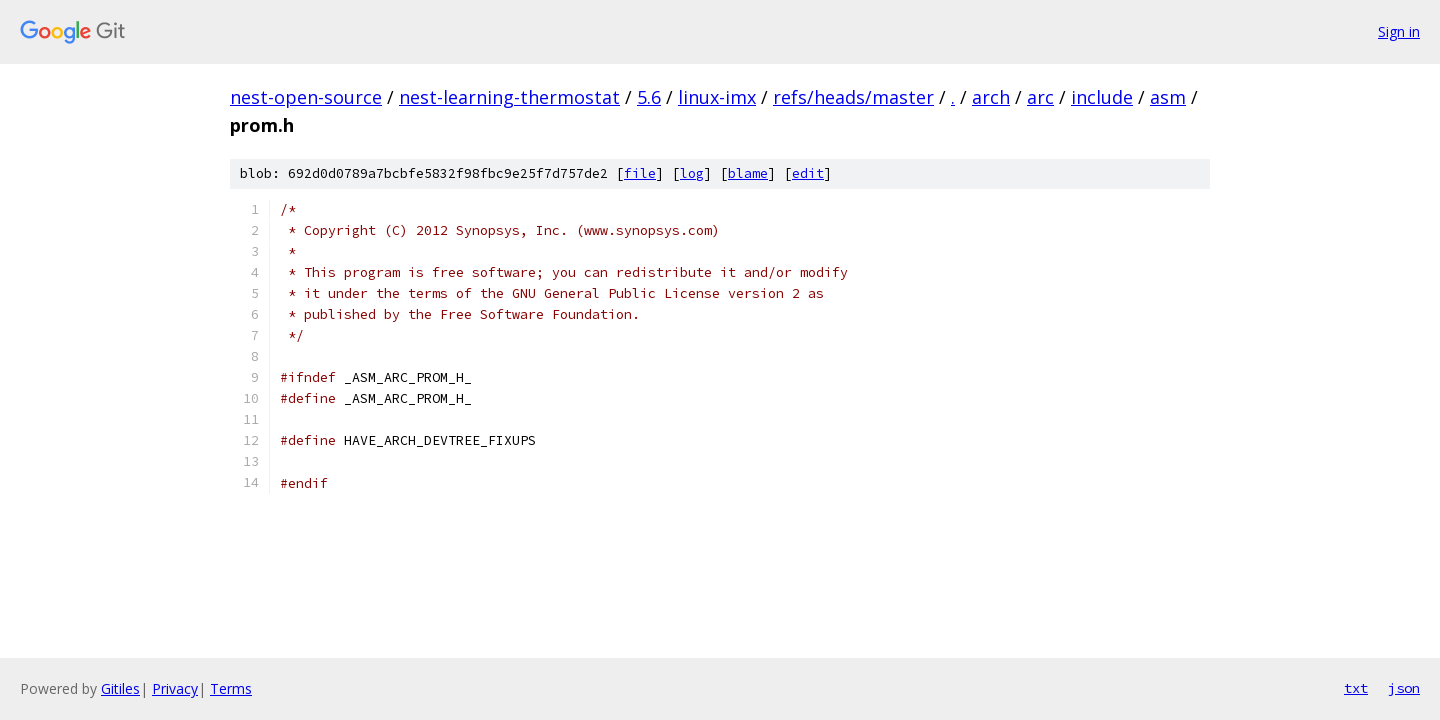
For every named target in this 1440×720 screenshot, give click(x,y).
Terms (231, 688)
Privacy (175, 688)
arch (991, 97)
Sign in (1399, 31)
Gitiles (120, 688)
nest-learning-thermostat (509, 97)
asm (1168, 97)
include (1102, 97)
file (640, 173)
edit (808, 173)
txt (1356, 688)
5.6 (649, 97)
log (692, 173)
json (1404, 688)
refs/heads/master (853, 97)
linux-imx (717, 97)
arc (1040, 97)
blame (748, 173)
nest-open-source (306, 97)
